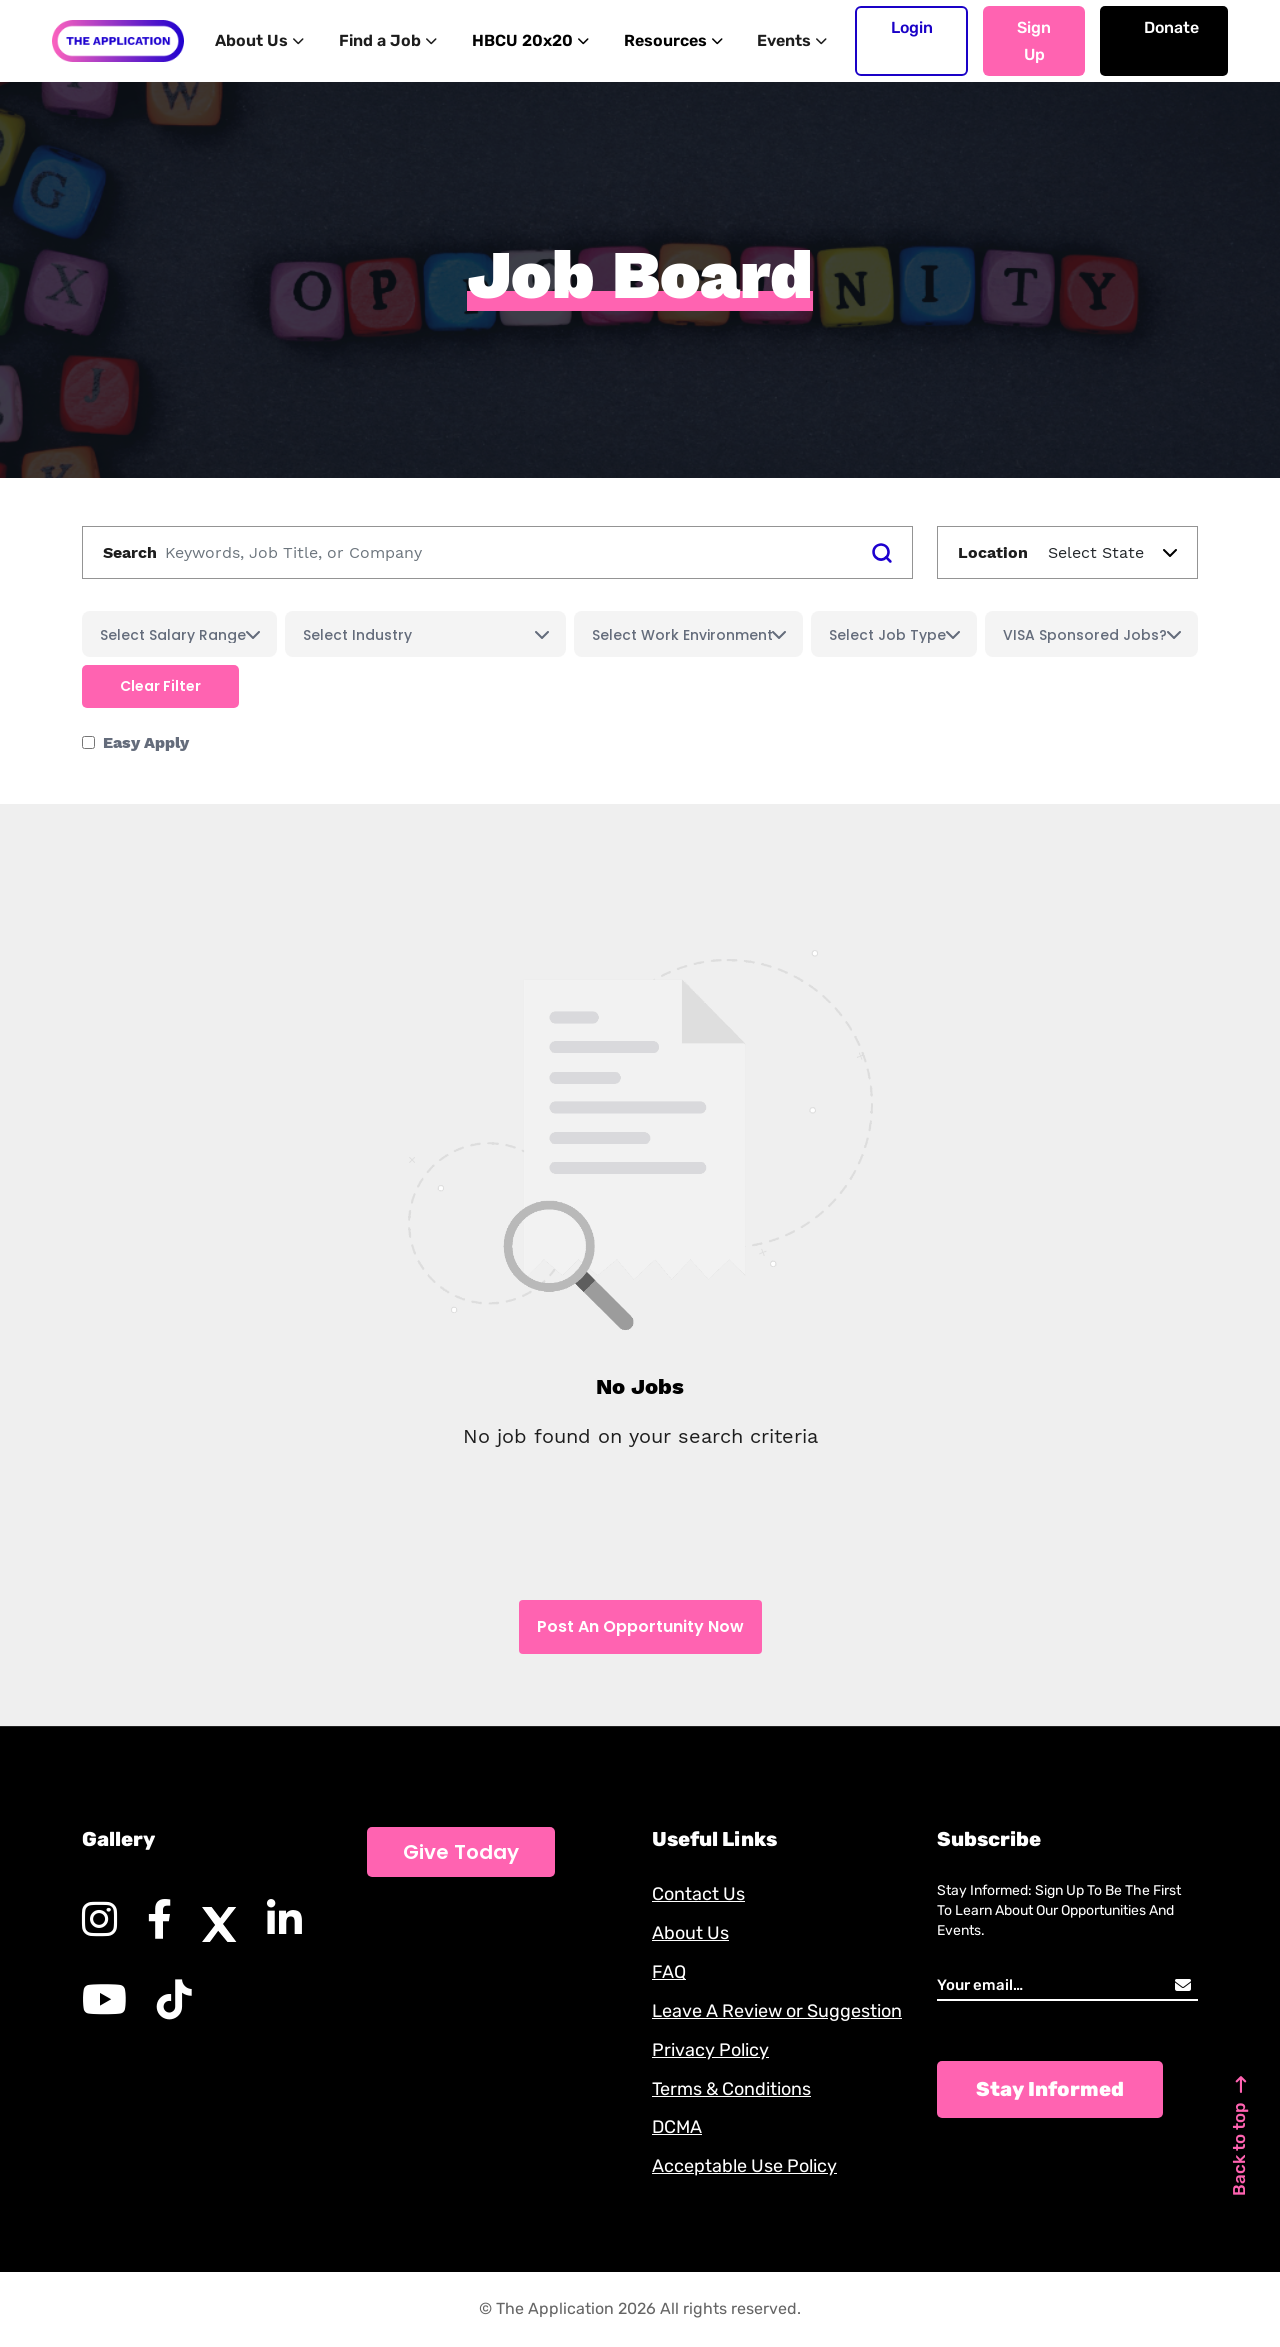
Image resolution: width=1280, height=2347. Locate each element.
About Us (260, 40)
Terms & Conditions (731, 2089)
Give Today (461, 1852)
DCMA (677, 2128)
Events (785, 40)
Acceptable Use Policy (744, 2167)
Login (912, 27)
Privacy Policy (710, 2050)
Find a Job (386, 40)
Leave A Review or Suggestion (777, 2011)
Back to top (1239, 2134)
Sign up (1034, 41)
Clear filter (160, 686)
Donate (1171, 27)
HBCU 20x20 (526, 40)
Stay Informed (1050, 2089)
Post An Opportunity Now (640, 1626)
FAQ (669, 1972)
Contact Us (698, 1894)
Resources (667, 40)
